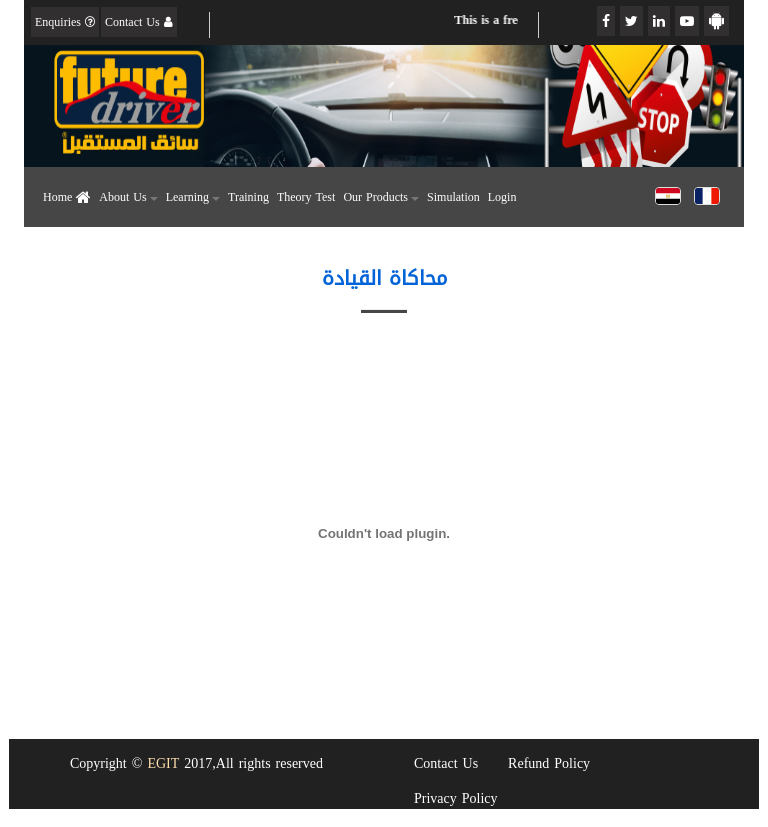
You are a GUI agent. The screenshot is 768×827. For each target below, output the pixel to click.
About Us (128, 197)
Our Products (381, 197)
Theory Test (306, 197)
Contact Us (139, 22)
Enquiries (65, 22)
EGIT (163, 763)
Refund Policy (549, 763)
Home (67, 197)
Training (248, 197)
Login (502, 197)
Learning (193, 197)
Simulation (453, 197)
